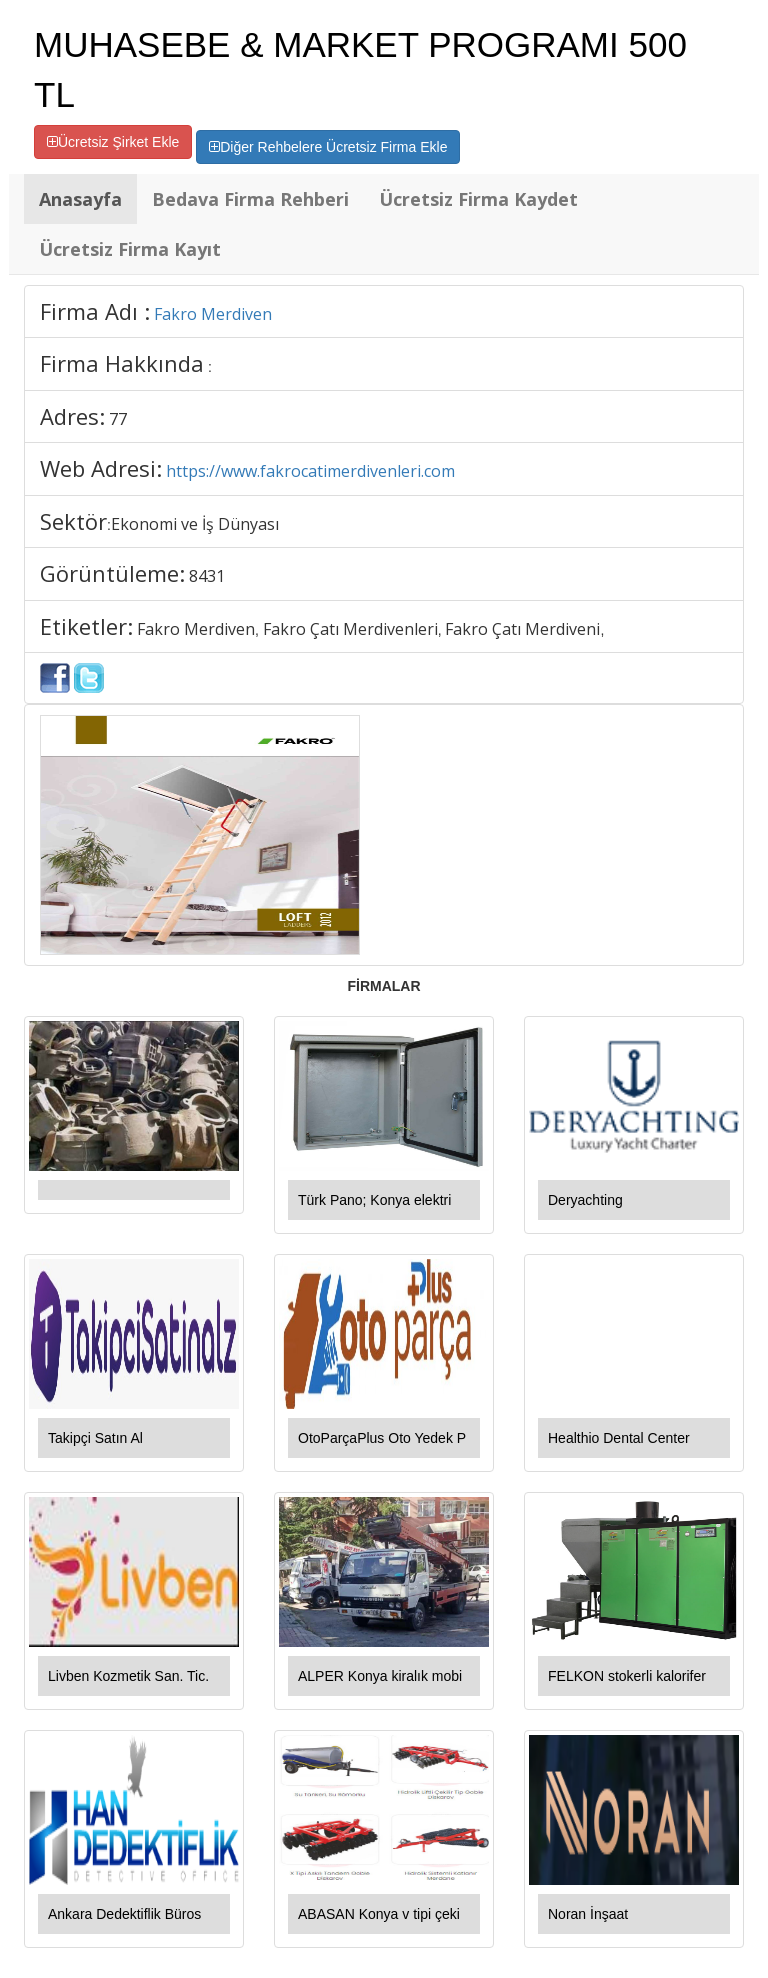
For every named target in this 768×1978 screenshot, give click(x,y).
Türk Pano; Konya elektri (374, 1200)
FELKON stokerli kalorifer (627, 1676)
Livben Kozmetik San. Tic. (128, 1676)
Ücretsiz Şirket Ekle (113, 142)
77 (118, 419)
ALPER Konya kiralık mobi (380, 1676)
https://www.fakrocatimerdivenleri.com (310, 471)
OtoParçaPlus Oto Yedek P (382, 1438)
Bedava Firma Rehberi (250, 199)
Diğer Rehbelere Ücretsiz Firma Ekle (328, 147)
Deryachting (585, 1200)
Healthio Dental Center (619, 1438)
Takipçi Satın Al (95, 1438)
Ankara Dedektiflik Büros (124, 1914)
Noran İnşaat (588, 1914)
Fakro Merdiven (213, 314)
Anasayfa (80, 199)
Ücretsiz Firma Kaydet (478, 199)
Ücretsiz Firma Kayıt (130, 249)
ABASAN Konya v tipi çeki (379, 1914)
